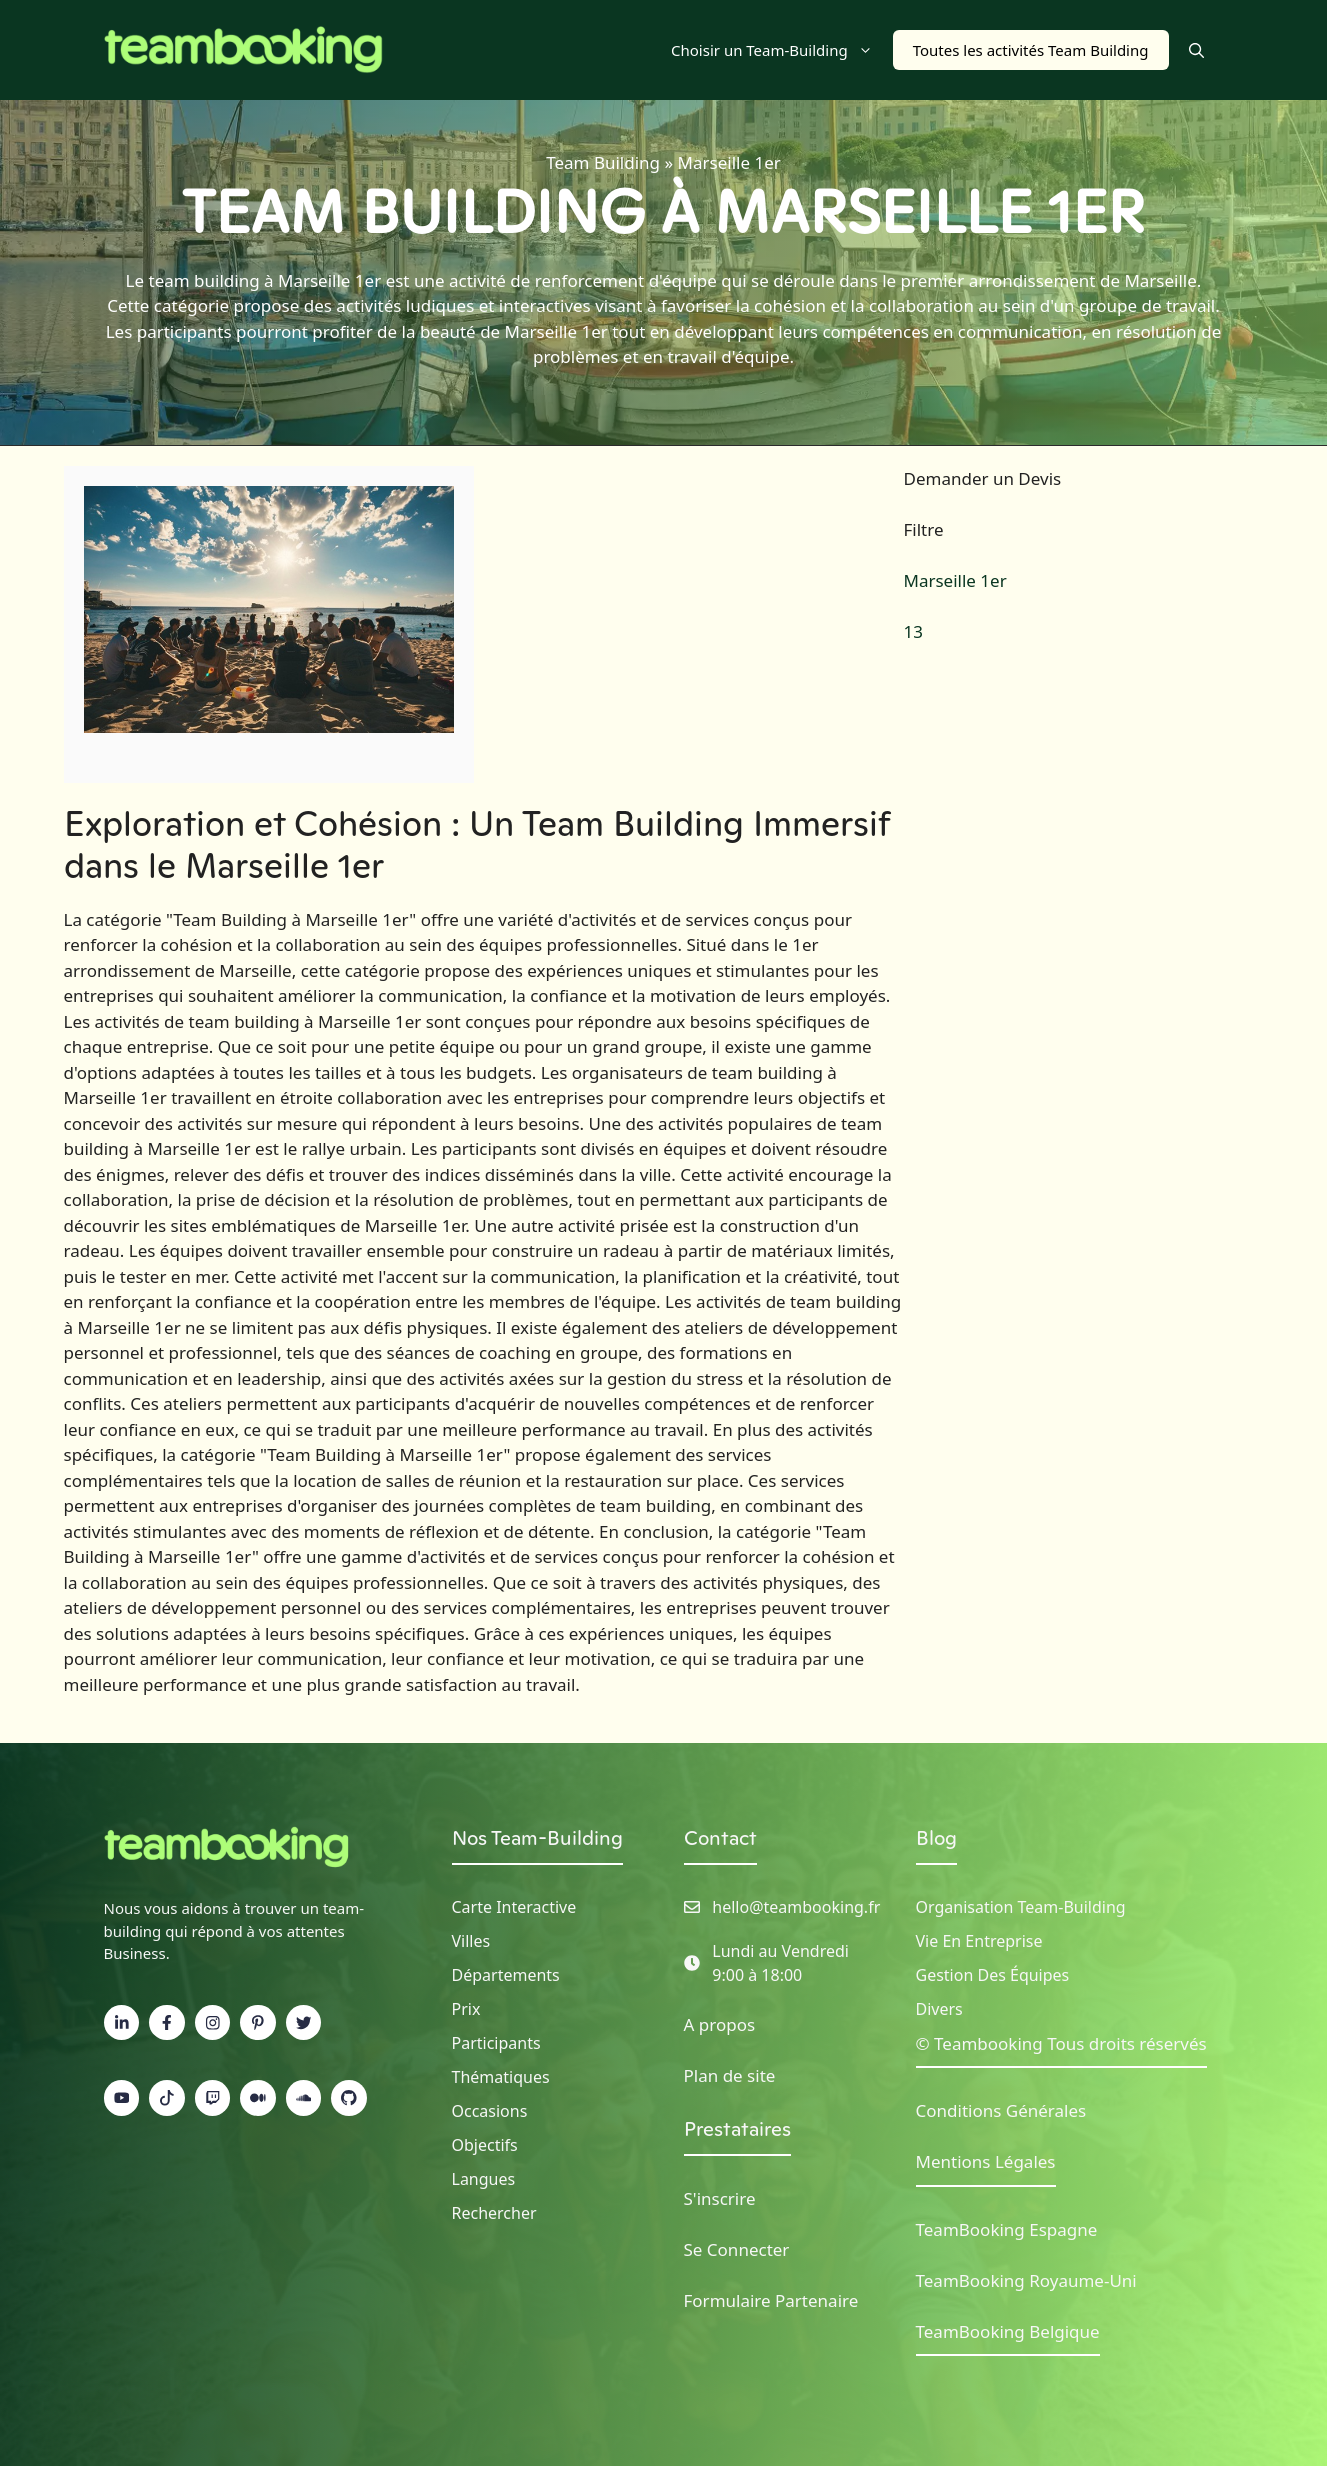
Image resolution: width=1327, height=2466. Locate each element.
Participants (496, 2043)
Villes (471, 1941)
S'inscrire (720, 2198)
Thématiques (501, 2077)
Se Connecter (737, 2249)
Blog (936, 1838)
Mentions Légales (986, 2161)
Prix (466, 2009)
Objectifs (485, 2145)
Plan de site (730, 2075)
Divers (939, 2009)
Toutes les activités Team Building (1031, 50)
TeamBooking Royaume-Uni (1026, 2280)
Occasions (490, 2111)
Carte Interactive (514, 1907)
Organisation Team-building (1021, 1907)
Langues (484, 2179)
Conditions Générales (1001, 2110)
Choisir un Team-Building (782, 50)
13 (913, 631)
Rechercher (494, 2213)
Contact (720, 1838)
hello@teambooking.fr (796, 1907)
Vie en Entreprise (979, 1941)
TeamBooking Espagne (1007, 2229)
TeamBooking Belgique (1008, 2331)
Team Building (603, 162)
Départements (506, 1975)
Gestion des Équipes (993, 1975)
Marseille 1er (955, 580)
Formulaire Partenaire (771, 2300)
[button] (1196, 50)
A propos (720, 2024)
